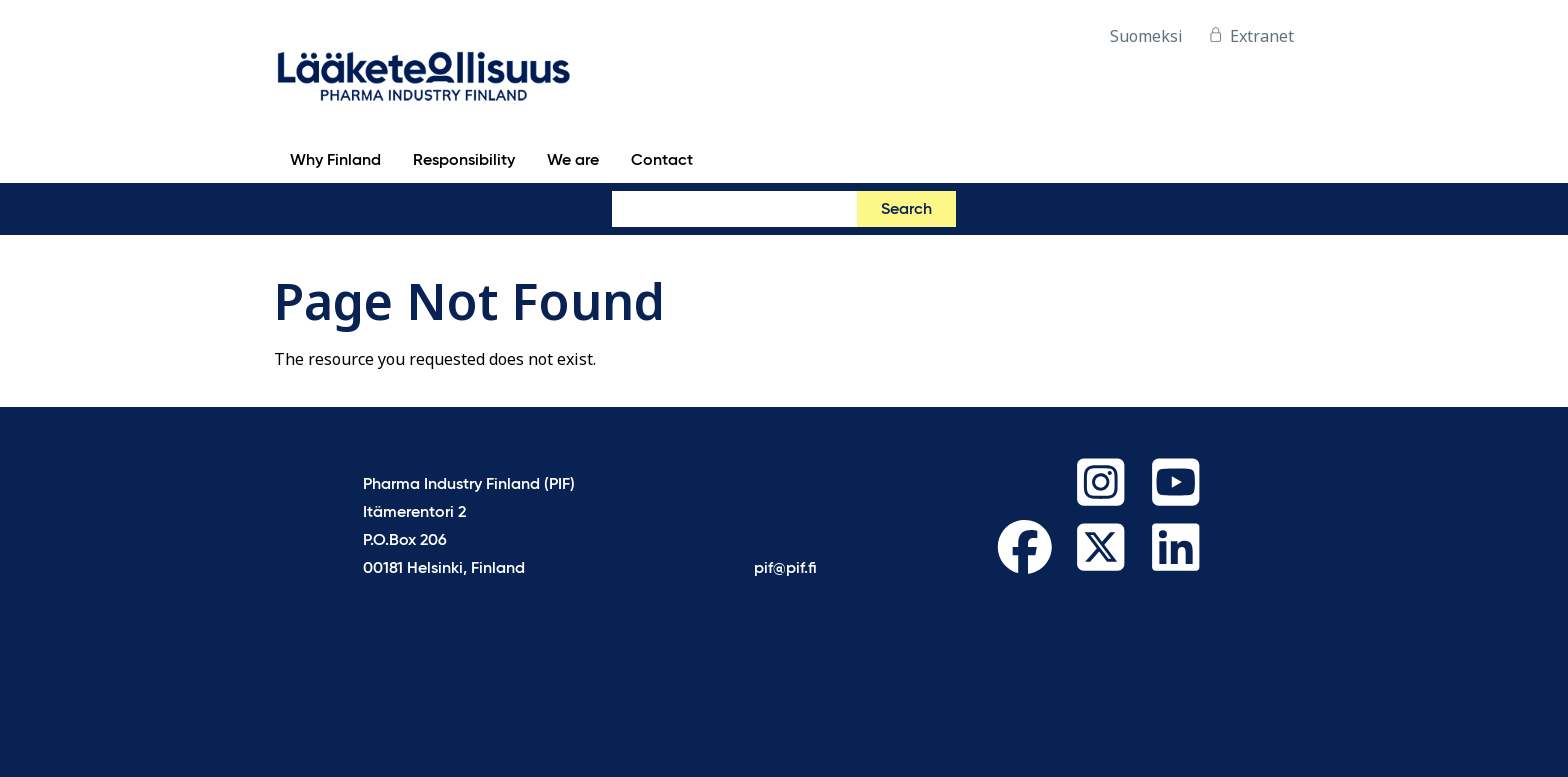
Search (906, 210)
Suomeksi (1146, 36)
